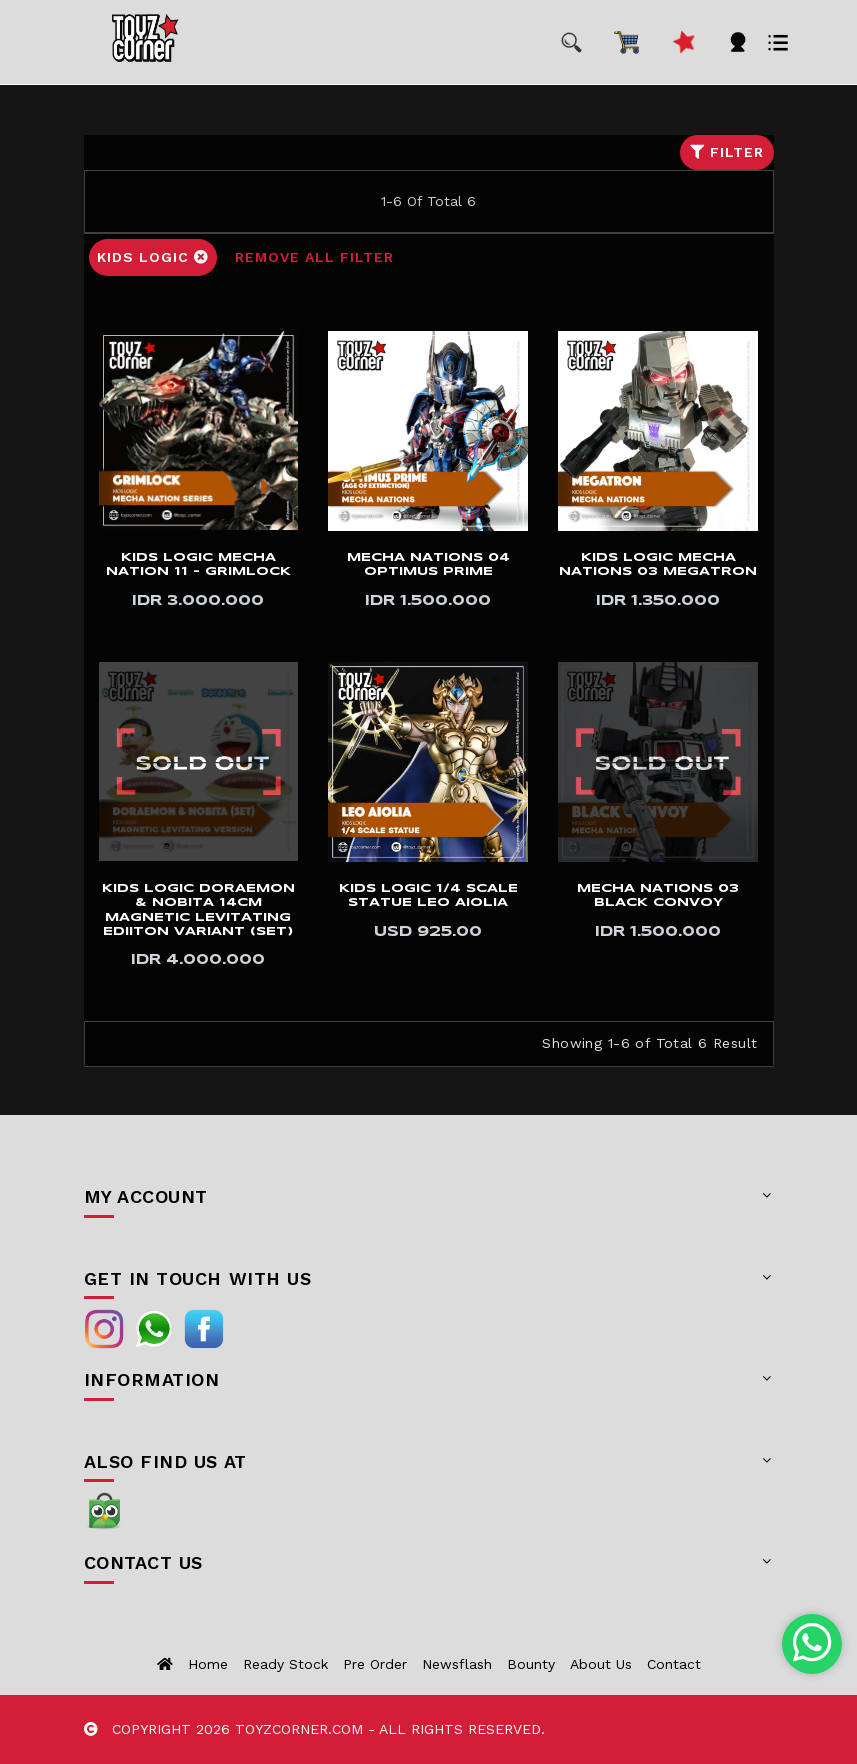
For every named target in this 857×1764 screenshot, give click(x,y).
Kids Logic (153, 257)
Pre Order (375, 1664)
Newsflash (457, 1664)
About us (601, 1664)
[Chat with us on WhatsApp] (812, 1644)
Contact (674, 1664)
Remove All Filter (314, 257)
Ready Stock (285, 1664)
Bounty (531, 1664)
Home (208, 1664)
